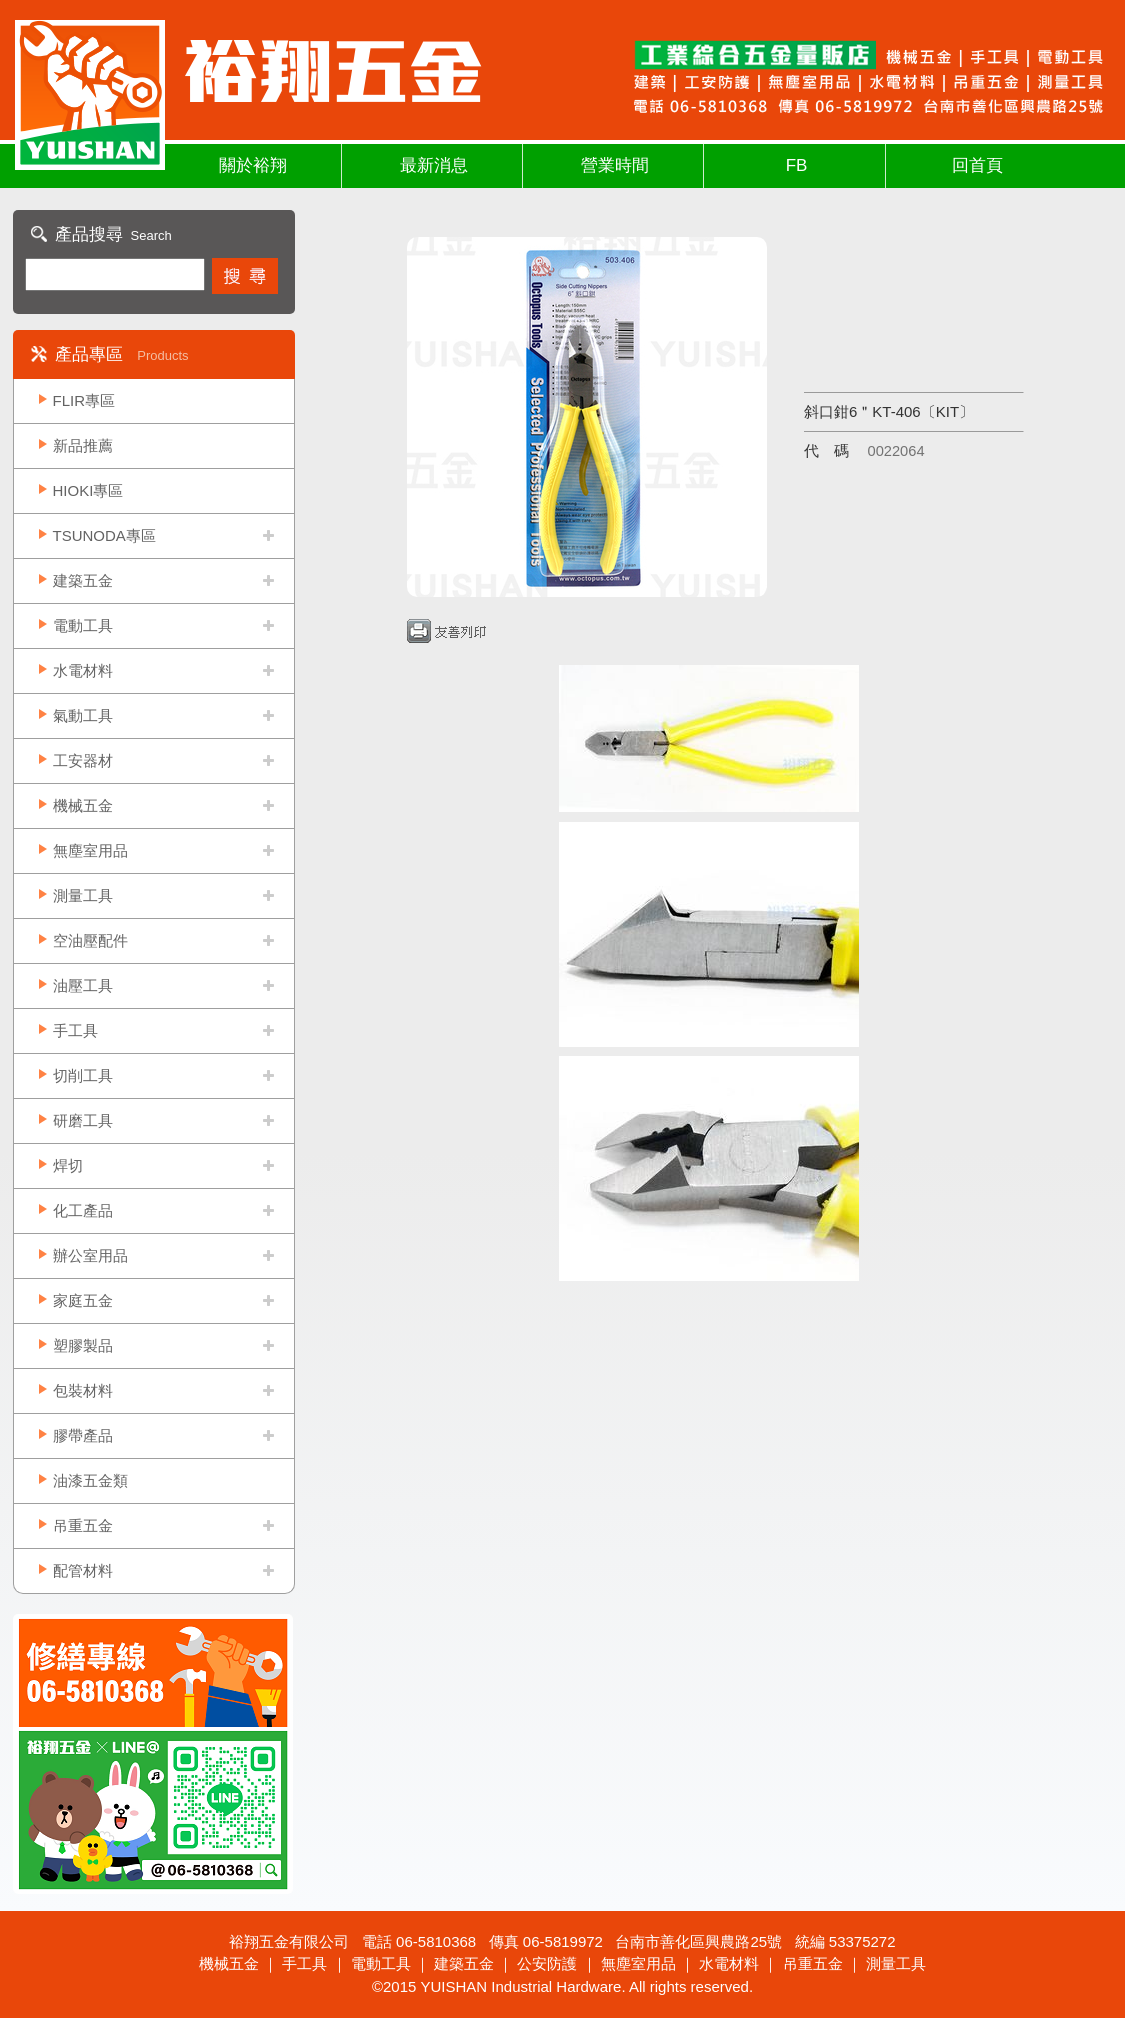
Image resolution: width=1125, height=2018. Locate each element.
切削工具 (83, 1075)
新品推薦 (83, 445)
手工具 (75, 1030)
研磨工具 (83, 1120)
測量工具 (83, 895)
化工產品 (83, 1210)
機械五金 (83, 805)
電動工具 (83, 625)
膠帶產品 (83, 1435)
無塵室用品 (90, 850)
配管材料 (83, 1570)
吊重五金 (83, 1525)
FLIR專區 (84, 400)
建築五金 (83, 580)
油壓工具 (83, 985)
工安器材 (83, 760)
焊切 (68, 1165)
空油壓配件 (90, 940)
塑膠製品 (83, 1345)
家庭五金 (83, 1300)
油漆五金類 (90, 1480)
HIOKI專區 (88, 490)
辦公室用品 (90, 1255)
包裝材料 (83, 1390)
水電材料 (83, 670)
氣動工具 (83, 715)
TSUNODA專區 (104, 535)
